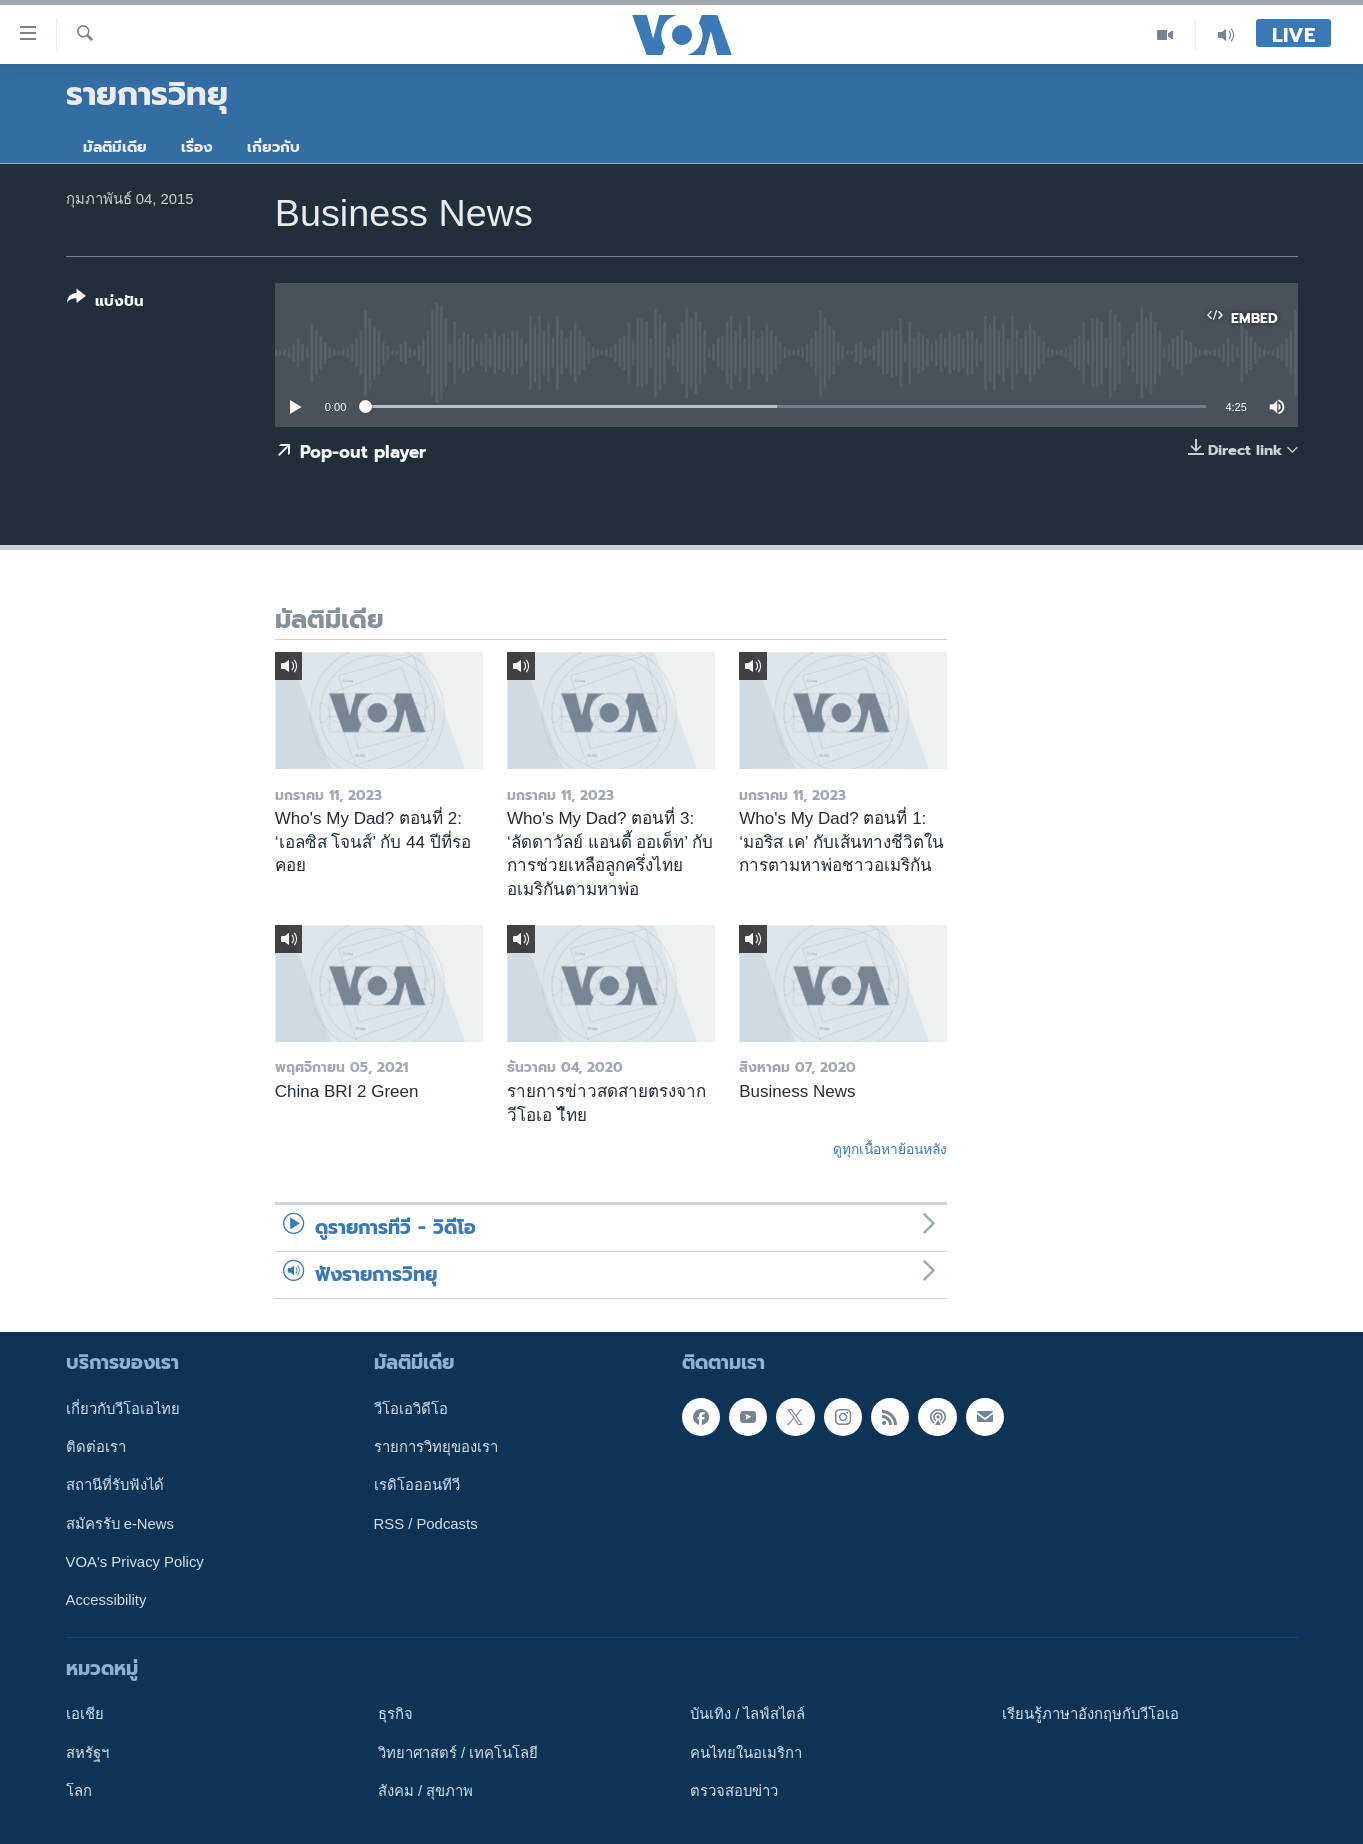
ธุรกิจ (395, 1714)
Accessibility (106, 1600)
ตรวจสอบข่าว (734, 1791)
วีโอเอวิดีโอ (411, 1408)
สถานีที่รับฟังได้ (115, 1485)
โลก (79, 1791)
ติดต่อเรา (96, 1447)
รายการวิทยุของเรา (436, 1447)
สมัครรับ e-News (120, 1523)
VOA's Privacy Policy (135, 1562)
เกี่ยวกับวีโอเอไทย (123, 1408)
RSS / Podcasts (426, 1523)
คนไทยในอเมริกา (746, 1752)
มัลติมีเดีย (115, 147)
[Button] (105, 303)
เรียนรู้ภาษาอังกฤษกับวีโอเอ (1090, 1714)
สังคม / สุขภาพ (425, 1791)
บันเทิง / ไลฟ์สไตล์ (747, 1714)
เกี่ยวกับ (273, 147)
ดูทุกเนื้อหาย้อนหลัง (890, 1149)
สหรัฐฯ (87, 1752)
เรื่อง (197, 147)
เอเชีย (85, 1714)
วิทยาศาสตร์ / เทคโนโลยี (458, 1752)
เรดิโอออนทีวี (417, 1485)
